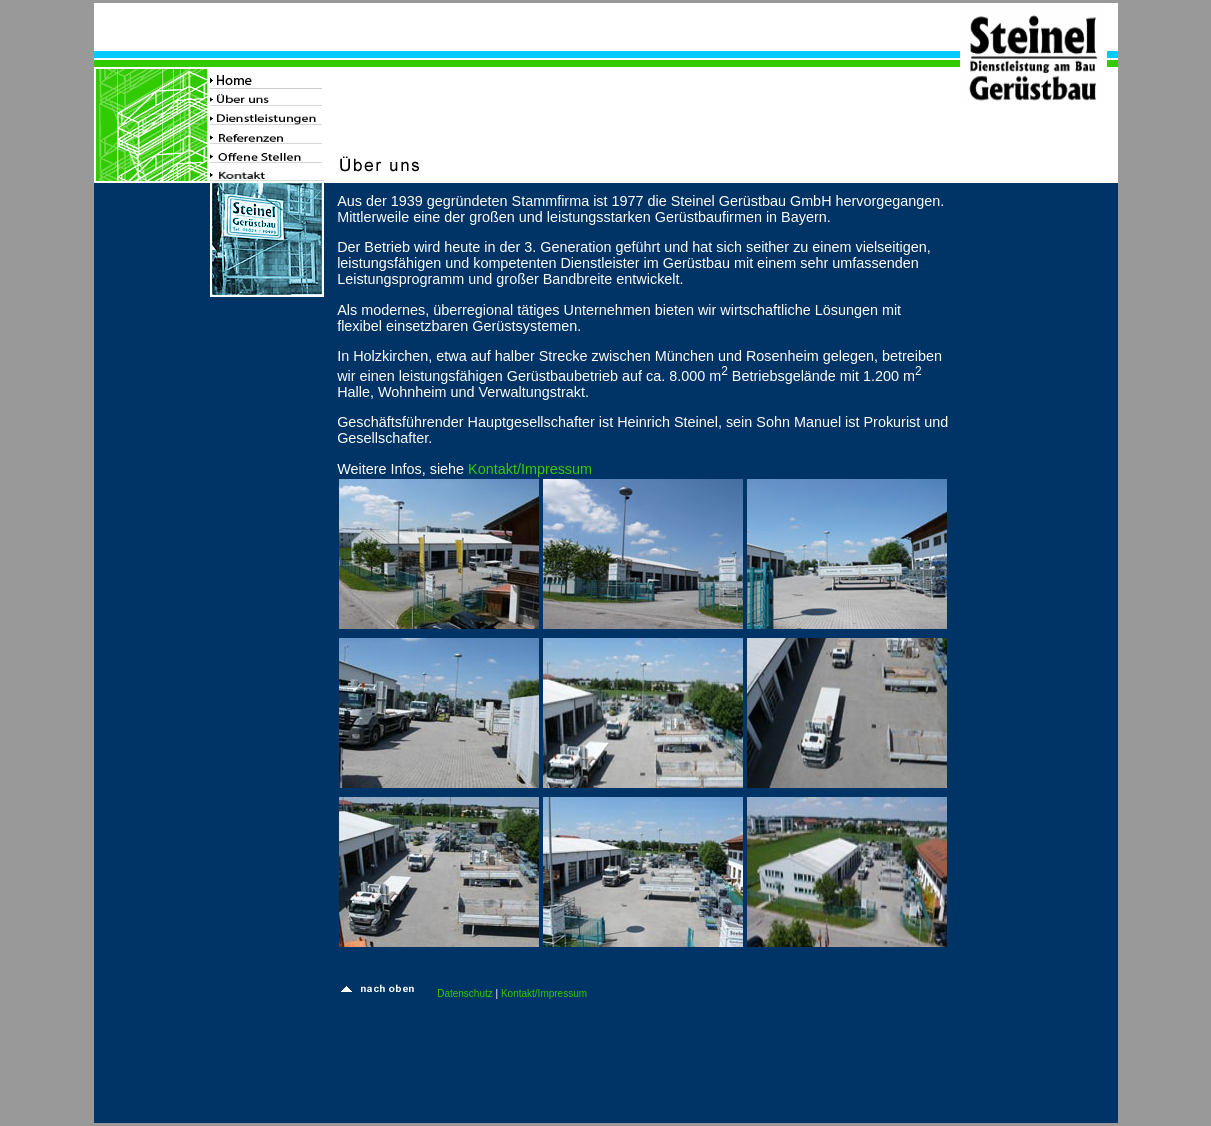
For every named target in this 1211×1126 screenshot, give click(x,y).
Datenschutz (465, 993)
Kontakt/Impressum (530, 469)
